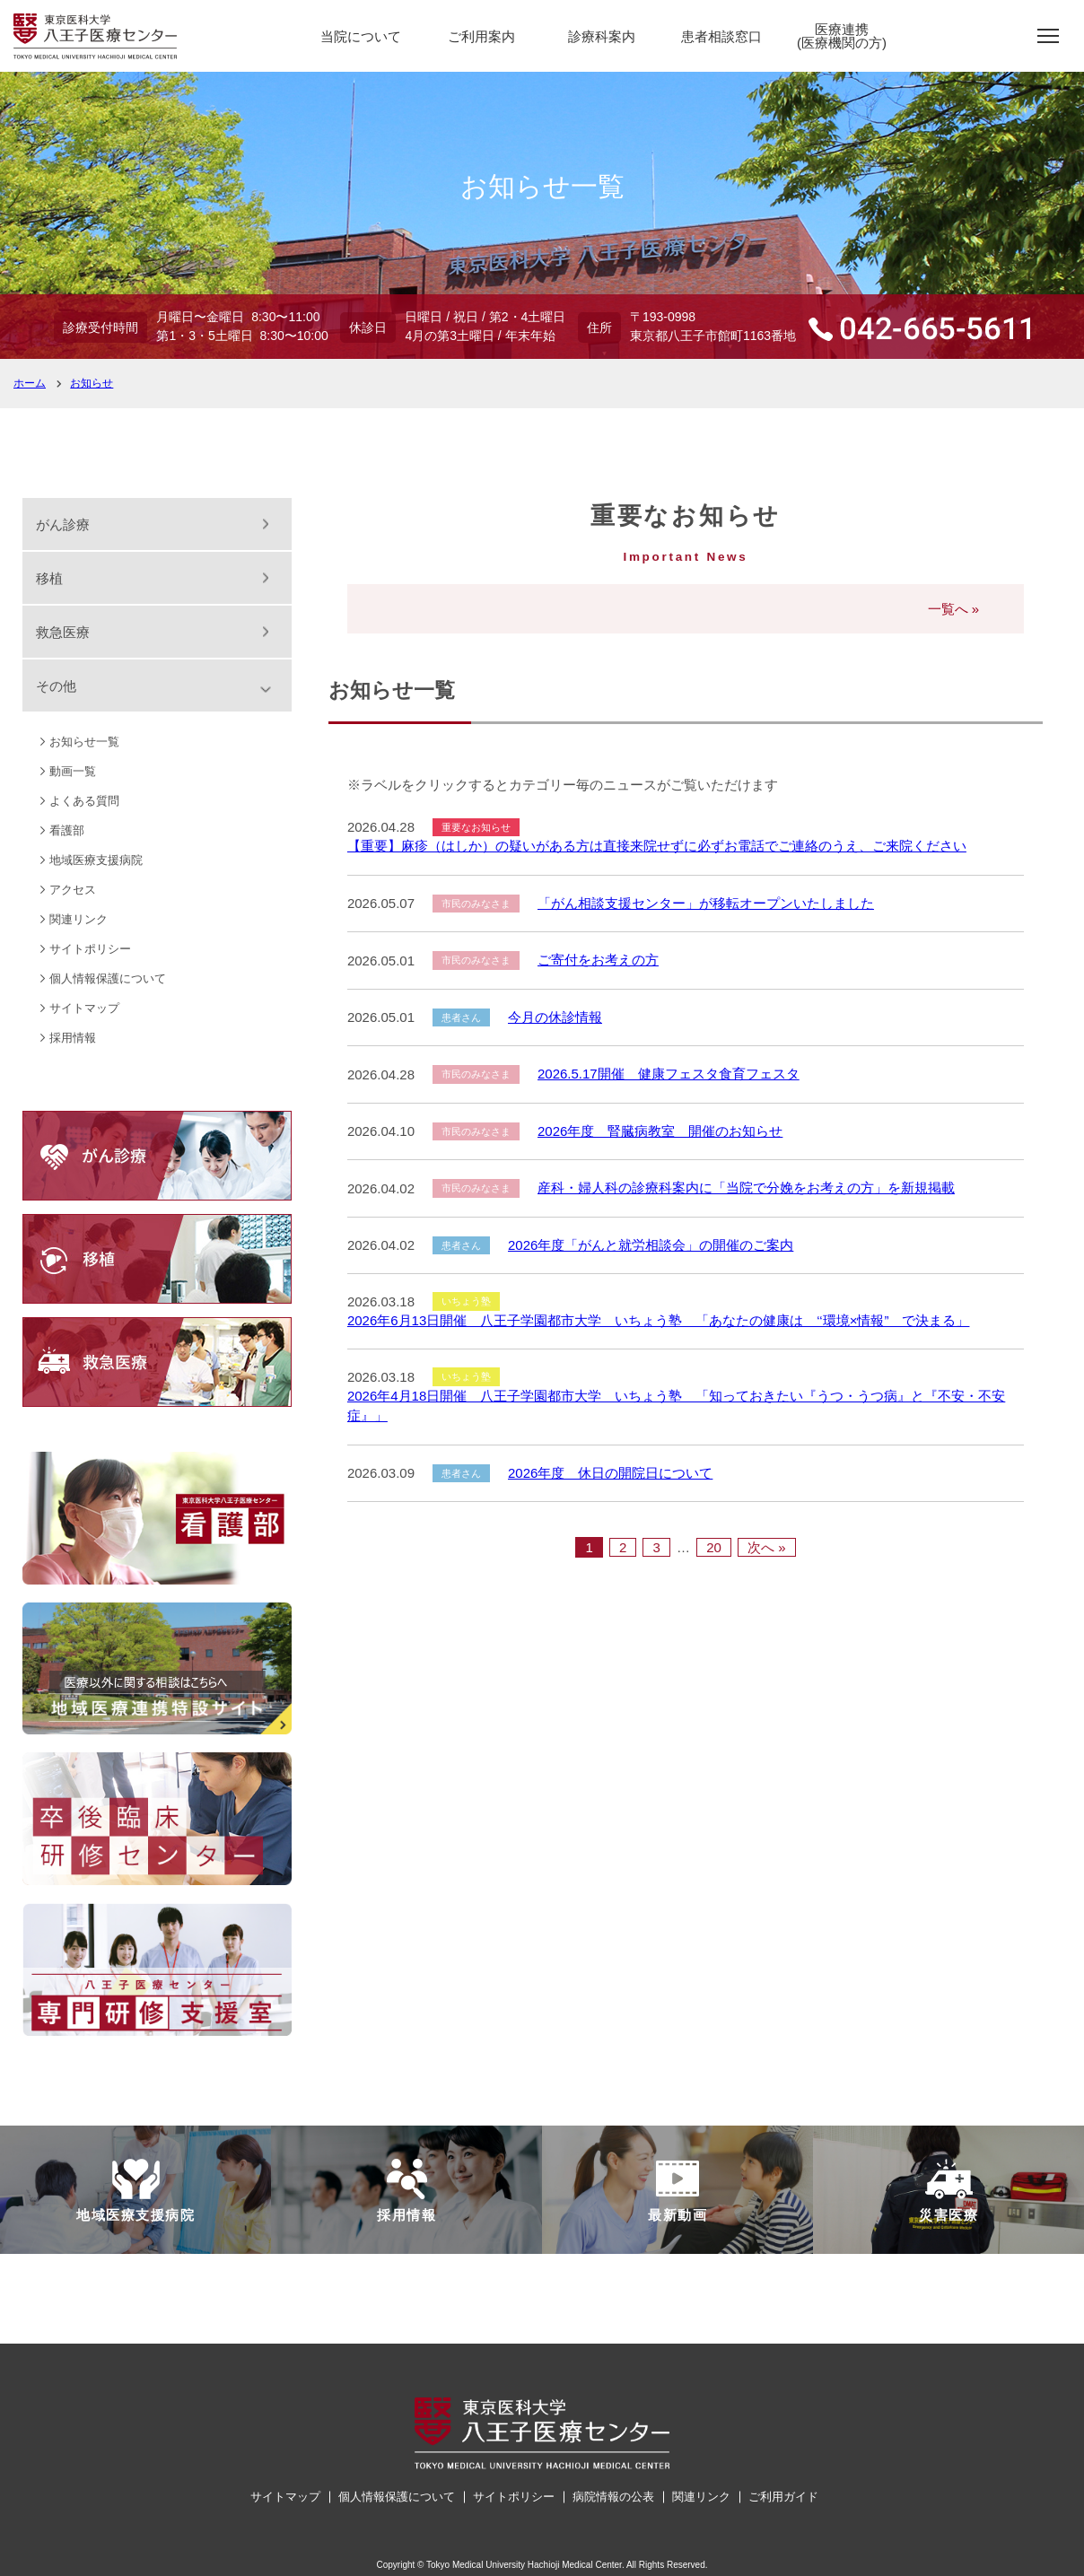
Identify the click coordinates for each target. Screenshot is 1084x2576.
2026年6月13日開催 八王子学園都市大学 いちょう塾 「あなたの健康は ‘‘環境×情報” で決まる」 (658, 1320)
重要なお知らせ (476, 827)
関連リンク (78, 919)
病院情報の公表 (613, 2496)
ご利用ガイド (783, 2496)
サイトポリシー (90, 949)
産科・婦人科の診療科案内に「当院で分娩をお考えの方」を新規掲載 (746, 1187)
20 (713, 1547)
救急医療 (63, 632)
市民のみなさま (476, 903)
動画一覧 (72, 771)
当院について (360, 36)
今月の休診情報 (555, 1017)
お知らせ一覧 (84, 741)
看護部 (66, 830)
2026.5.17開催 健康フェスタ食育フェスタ (669, 1073)
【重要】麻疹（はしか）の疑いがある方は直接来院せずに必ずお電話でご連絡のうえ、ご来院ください (656, 845)
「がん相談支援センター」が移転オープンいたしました (706, 903)
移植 (49, 578)
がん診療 (63, 524)
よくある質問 (84, 801)
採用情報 (72, 1037)
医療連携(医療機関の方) (842, 36)
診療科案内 (601, 36)
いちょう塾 (466, 1301)
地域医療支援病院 (96, 860)
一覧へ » (954, 608)
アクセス (72, 889)
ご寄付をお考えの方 (598, 959)
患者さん (461, 1017)
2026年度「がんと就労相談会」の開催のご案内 (650, 1245)
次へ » (766, 1547)
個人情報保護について (107, 978)
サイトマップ (84, 1008)
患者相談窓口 (721, 36)
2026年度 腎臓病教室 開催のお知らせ (660, 1131)
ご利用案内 (481, 36)
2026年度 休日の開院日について (610, 1472)
